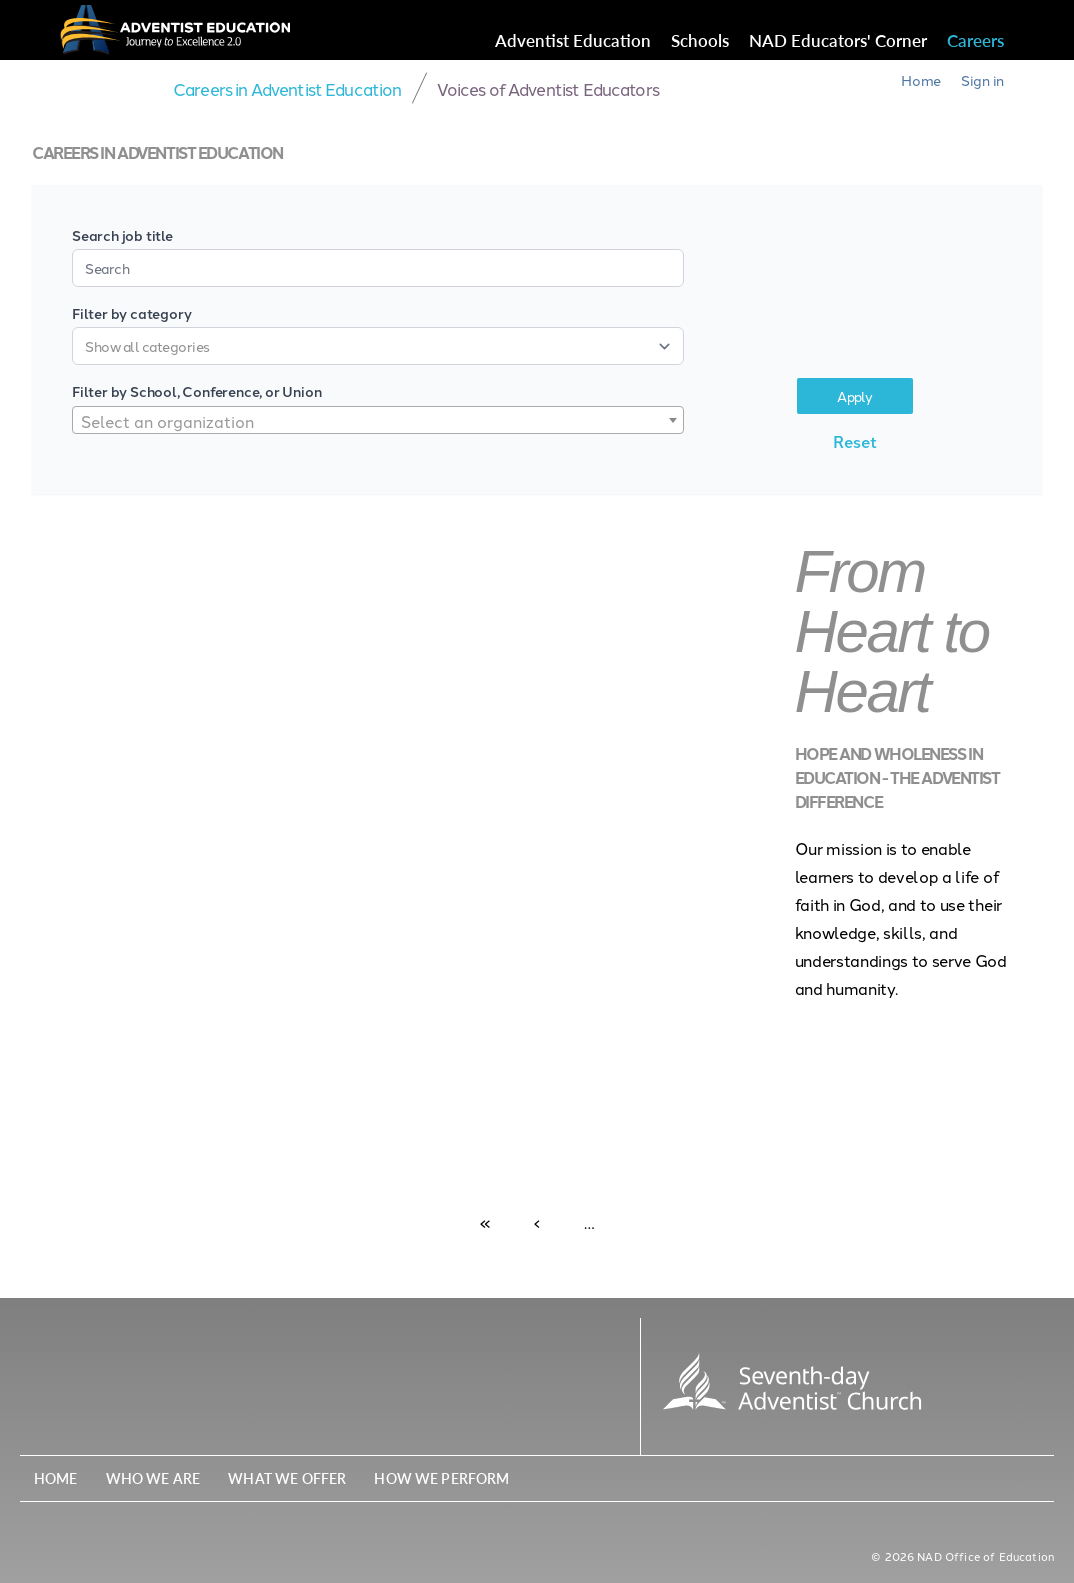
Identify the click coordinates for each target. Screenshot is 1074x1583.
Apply (855, 396)
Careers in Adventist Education (287, 88)
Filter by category (131, 313)
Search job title (122, 235)
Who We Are (153, 1478)
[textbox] (378, 421)
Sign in (982, 80)
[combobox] (378, 420)
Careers (975, 40)
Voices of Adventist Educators (548, 88)
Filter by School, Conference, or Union (196, 391)
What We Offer (287, 1478)
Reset (855, 441)
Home (921, 80)
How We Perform (441, 1478)
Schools (700, 40)
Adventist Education (573, 40)
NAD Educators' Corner (838, 40)
